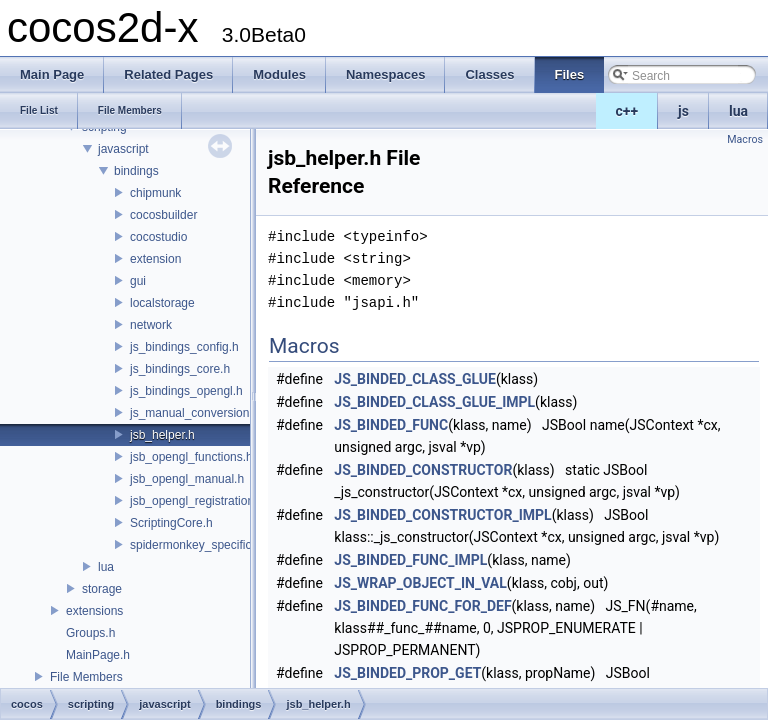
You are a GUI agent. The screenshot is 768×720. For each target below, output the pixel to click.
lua (738, 111)
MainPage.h (98, 655)
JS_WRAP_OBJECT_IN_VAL (420, 583)
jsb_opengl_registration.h (197, 501)
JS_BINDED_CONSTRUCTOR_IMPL (442, 515)
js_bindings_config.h (184, 347)
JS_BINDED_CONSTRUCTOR (423, 470)
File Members (86, 677)
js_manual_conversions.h (197, 413)
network (151, 325)
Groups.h (90, 633)
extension (155, 259)
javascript (123, 149)
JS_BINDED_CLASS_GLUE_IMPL (434, 402)
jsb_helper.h (162, 435)
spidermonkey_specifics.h (198, 545)
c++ (627, 111)
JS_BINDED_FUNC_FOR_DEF (422, 606)
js (683, 111)
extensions (94, 611)
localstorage (162, 303)
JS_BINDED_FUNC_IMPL (410, 560)
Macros (745, 139)
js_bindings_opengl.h (186, 391)
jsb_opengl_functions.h (191, 457)
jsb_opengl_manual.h (187, 479)
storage (102, 589)
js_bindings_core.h (180, 369)
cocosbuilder (163, 215)
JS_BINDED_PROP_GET (407, 673)
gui (138, 281)
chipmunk (155, 193)
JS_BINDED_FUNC (391, 425)
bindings (136, 171)
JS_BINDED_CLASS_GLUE (415, 379)
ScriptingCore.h (171, 523)
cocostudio (158, 237)
